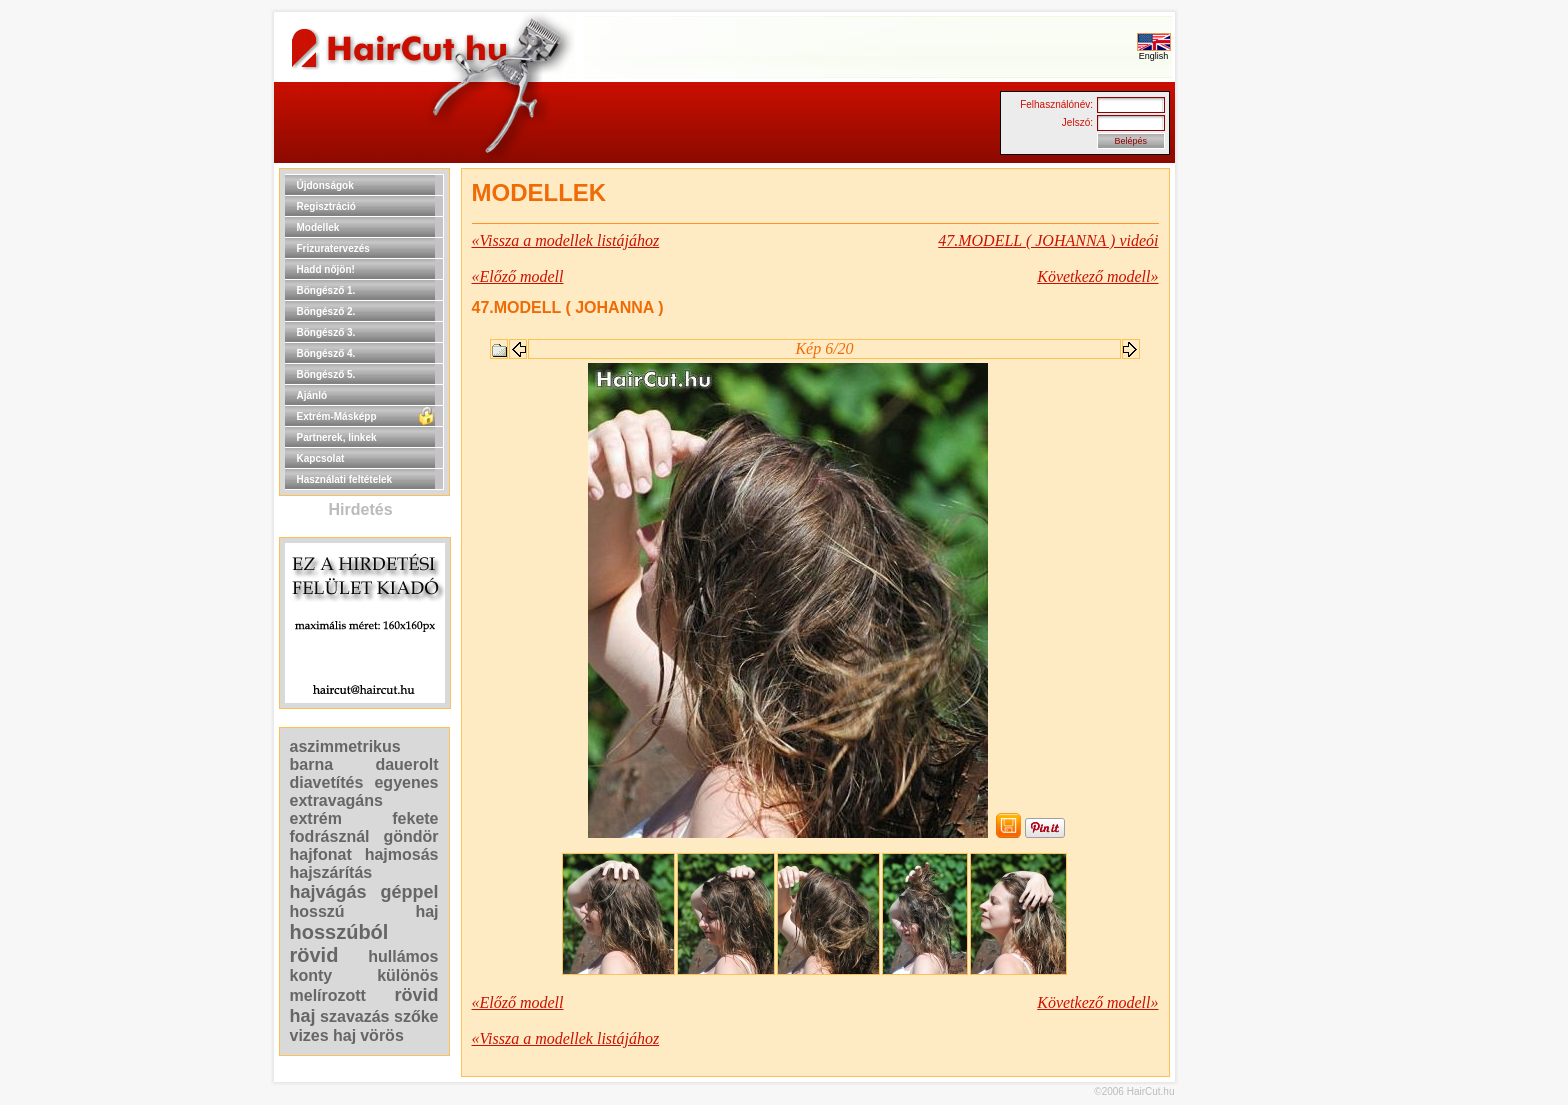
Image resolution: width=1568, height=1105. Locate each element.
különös (407, 975)
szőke (416, 1016)
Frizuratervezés (333, 248)
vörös (382, 1035)
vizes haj (323, 1035)
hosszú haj (364, 911)
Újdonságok (325, 185)
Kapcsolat (321, 458)
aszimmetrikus (345, 746)
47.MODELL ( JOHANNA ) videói (1048, 240)
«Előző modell (518, 276)
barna (312, 764)
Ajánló (312, 395)
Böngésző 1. (326, 290)
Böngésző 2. (326, 311)
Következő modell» (1097, 276)
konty (311, 975)
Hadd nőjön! (326, 269)
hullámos (403, 956)
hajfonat (321, 854)
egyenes (406, 782)
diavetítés (327, 782)
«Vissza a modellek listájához (566, 240)
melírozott (328, 995)
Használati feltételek (345, 479)
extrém (316, 818)
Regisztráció (326, 206)
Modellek (318, 227)
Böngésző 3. (326, 332)
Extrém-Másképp (337, 416)
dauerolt (406, 764)
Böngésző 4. (326, 353)
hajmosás (402, 854)
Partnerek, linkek (337, 437)
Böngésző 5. (326, 374)
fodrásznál (330, 836)
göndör (410, 836)
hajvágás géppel (364, 892)
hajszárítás (331, 872)
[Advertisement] (1239, 468)
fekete (415, 818)
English (1154, 52)
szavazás (354, 1016)
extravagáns (336, 800)
